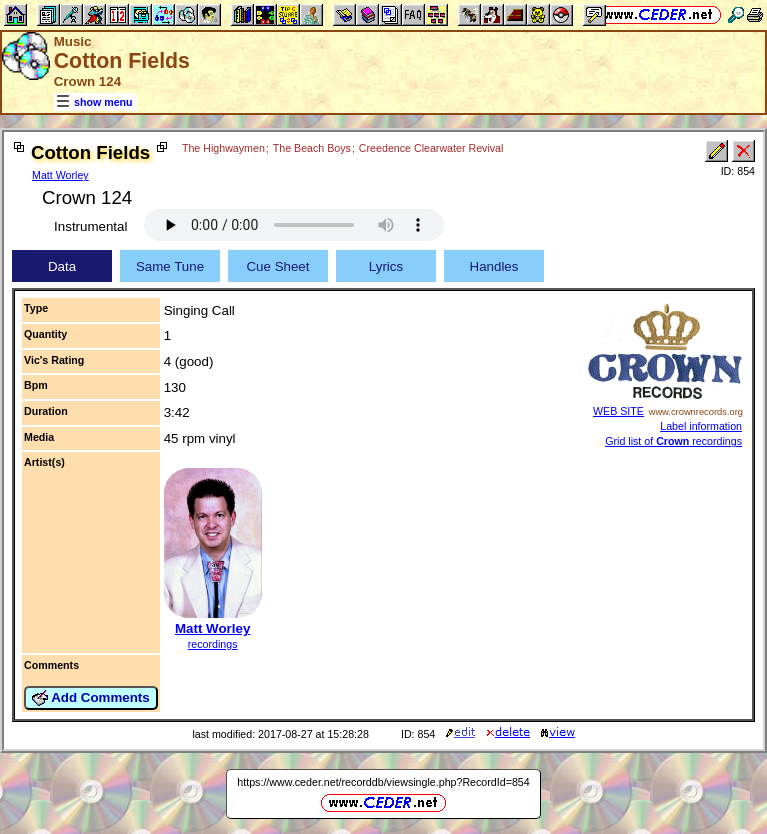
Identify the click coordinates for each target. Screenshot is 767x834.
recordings (213, 644)
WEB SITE (618, 411)
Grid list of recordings (673, 441)
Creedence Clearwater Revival (431, 148)
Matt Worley (60, 175)
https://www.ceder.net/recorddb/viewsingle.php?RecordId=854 (383, 782)
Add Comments (91, 698)
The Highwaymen (223, 148)
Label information (701, 426)
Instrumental (90, 226)
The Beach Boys (312, 148)
